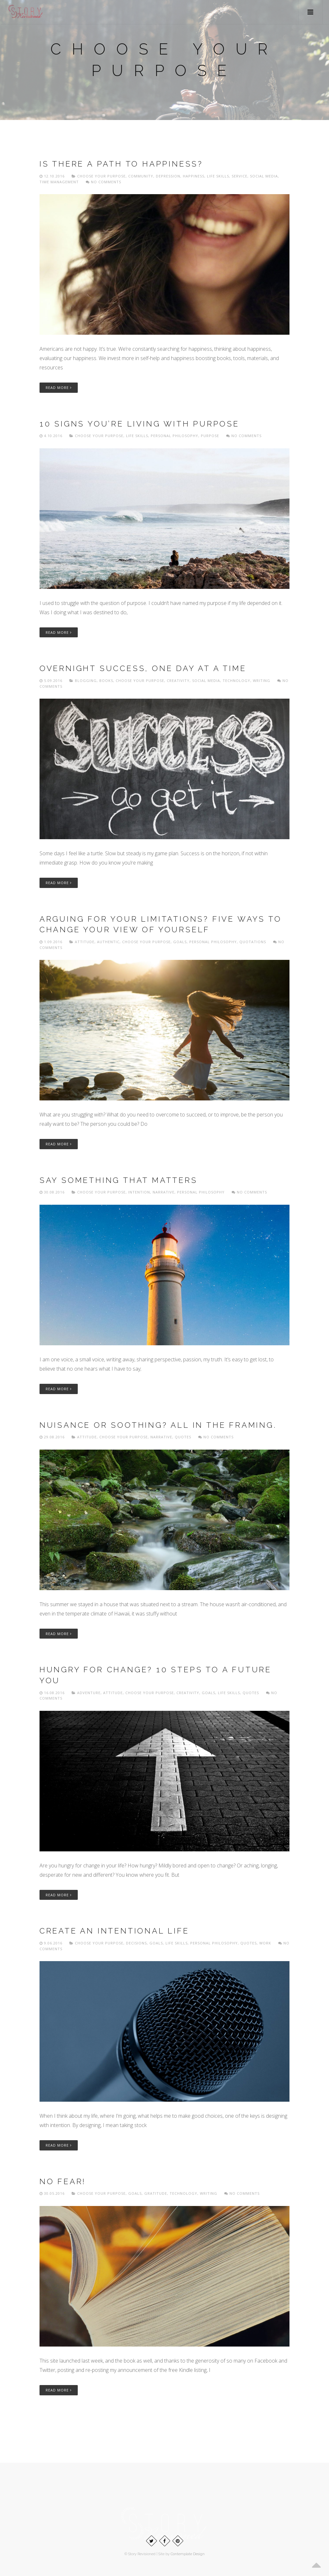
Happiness (193, 176)
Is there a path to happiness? (121, 163)
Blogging (86, 680)
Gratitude (155, 2193)
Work (265, 1943)
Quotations (252, 941)
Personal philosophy (174, 435)
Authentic (108, 941)
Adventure (89, 1692)
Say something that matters (119, 1180)
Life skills (218, 176)
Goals (180, 941)
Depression (168, 176)
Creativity (178, 680)
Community (140, 176)
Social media (264, 176)
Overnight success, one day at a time (143, 668)
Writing (261, 680)
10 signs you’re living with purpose (139, 423)
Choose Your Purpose (101, 176)
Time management (59, 181)
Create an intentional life (114, 1930)
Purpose (210, 435)
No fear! (63, 2181)
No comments (103, 181)
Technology (236, 680)
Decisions (136, 1943)
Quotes (183, 1436)
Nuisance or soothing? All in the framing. (158, 1425)
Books (106, 680)
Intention (139, 1192)
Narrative (163, 1192)
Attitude (84, 941)
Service (239, 176)
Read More (59, 387)
